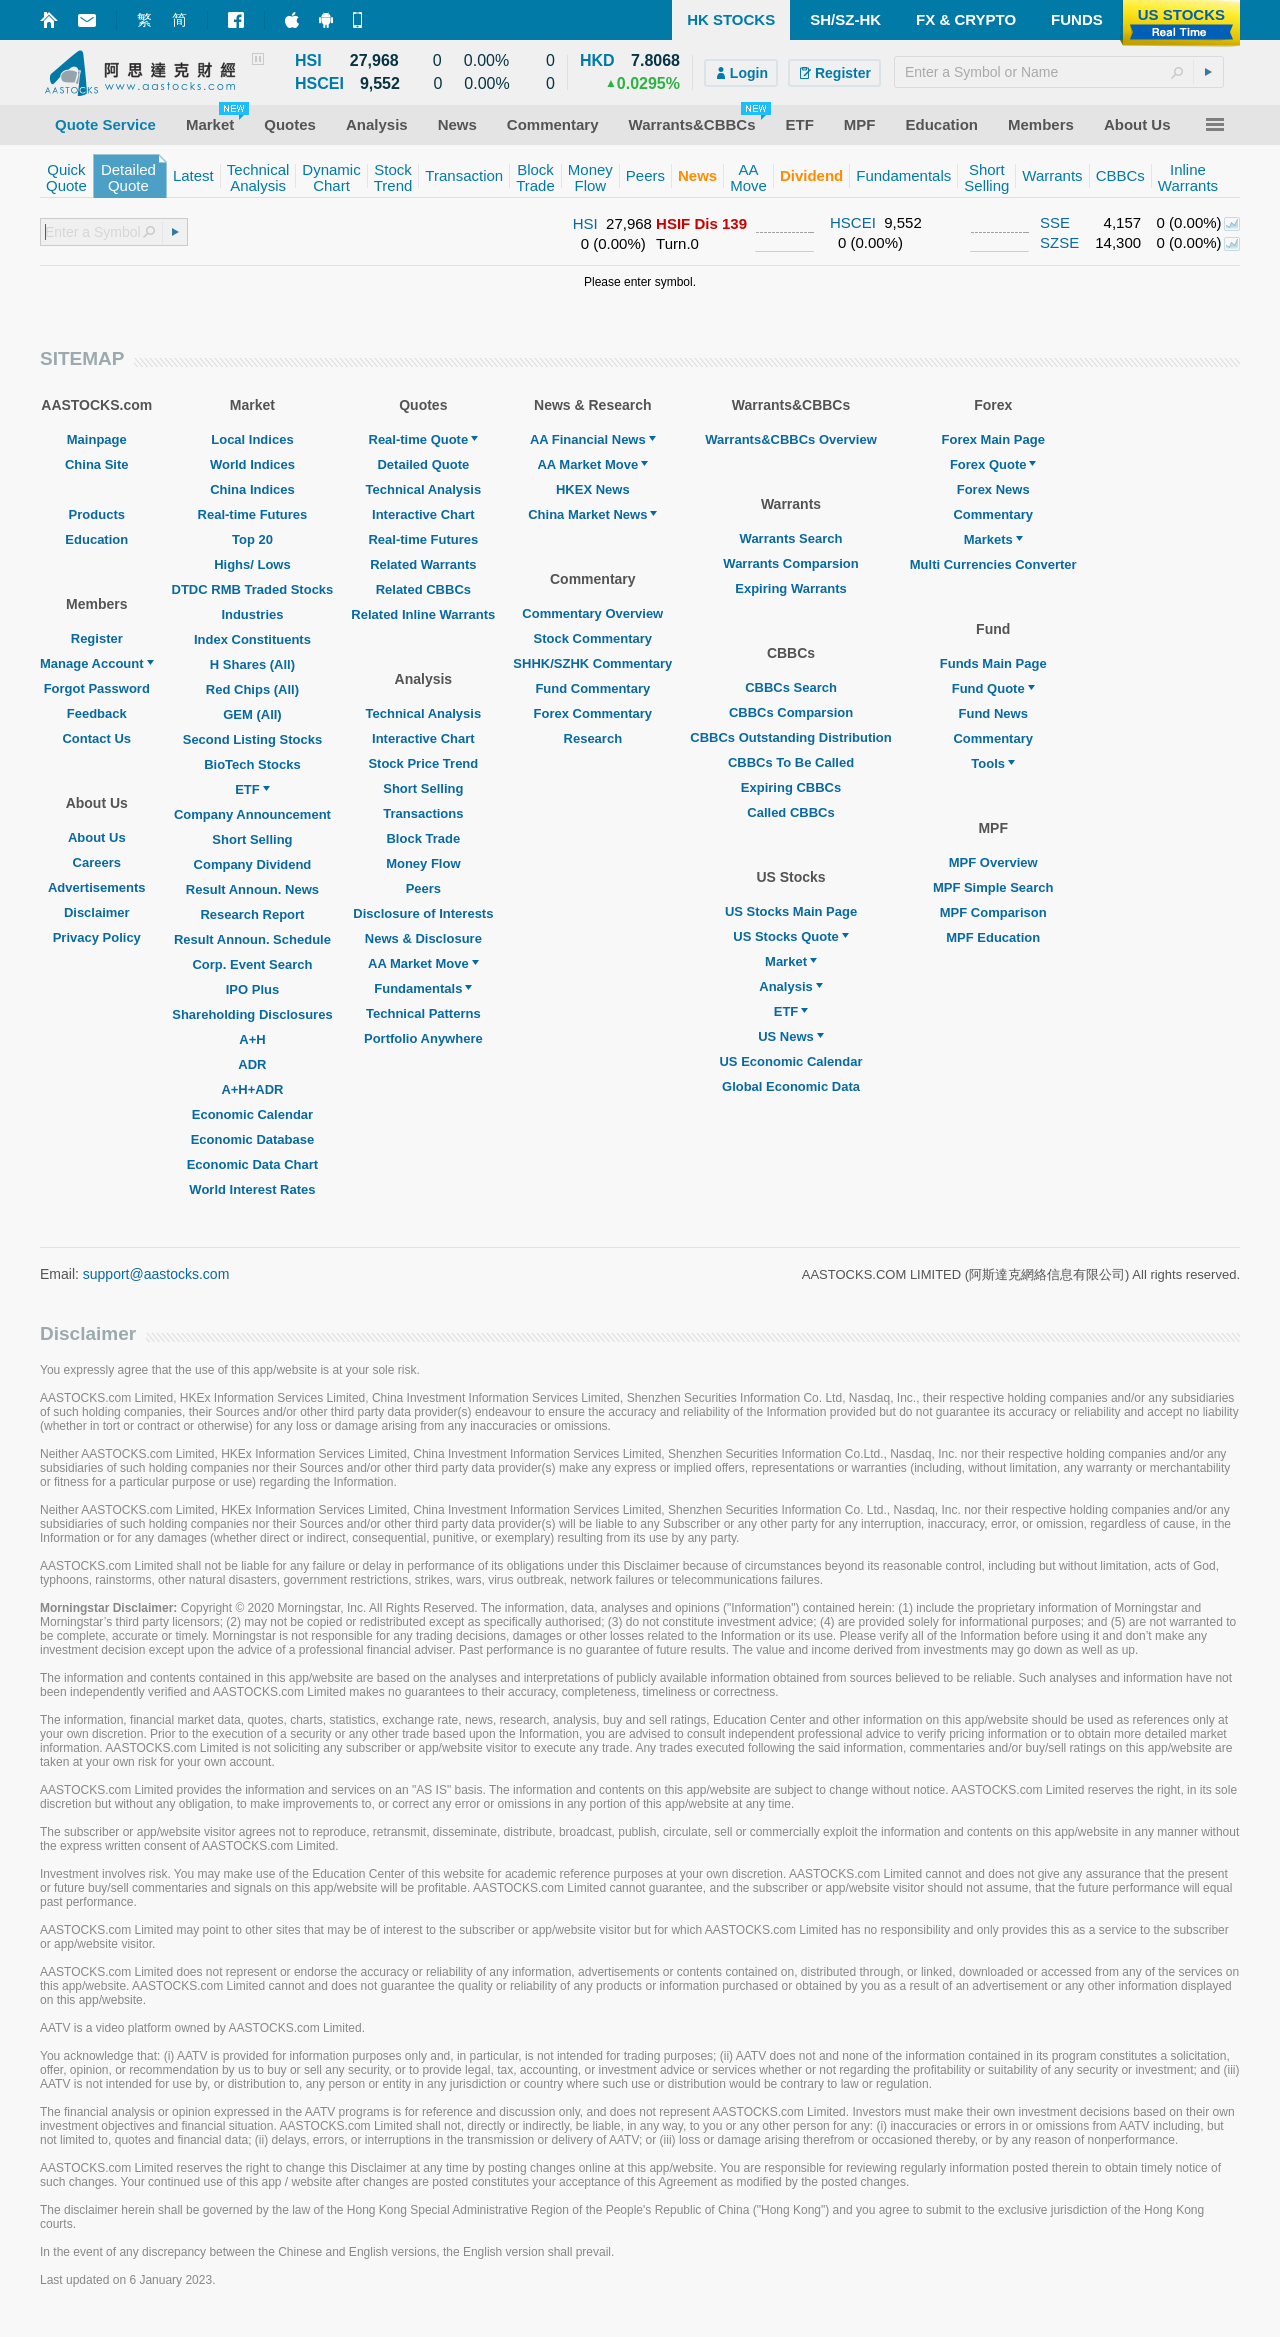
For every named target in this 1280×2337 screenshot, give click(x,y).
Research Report (252, 914)
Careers (97, 862)
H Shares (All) (252, 664)
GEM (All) (252, 714)
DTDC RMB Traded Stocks (253, 589)
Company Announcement (252, 814)
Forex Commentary (593, 713)
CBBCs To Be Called (791, 762)
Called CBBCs (790, 812)
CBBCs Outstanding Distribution (791, 737)
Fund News (993, 713)
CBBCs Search (791, 687)
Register (97, 638)
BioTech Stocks (252, 764)
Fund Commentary (592, 688)
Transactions (423, 813)
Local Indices (252, 439)
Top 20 (252, 539)
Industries (252, 614)
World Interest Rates (252, 1189)
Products (97, 514)
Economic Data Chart (252, 1164)
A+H (252, 1039)
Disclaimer (97, 912)
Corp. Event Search (252, 964)
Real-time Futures (253, 514)
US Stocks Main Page (791, 911)
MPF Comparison (993, 912)
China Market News (592, 514)
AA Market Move (423, 963)
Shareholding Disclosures (252, 1014)
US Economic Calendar (790, 1061)
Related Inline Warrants (423, 614)
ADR (252, 1064)
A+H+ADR (252, 1089)
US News (791, 1036)
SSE (1055, 222)
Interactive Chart (423, 514)
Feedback (97, 713)
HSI (585, 223)
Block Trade (423, 838)
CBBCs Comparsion (791, 712)
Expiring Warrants (790, 588)
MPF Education (993, 937)
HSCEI (853, 222)
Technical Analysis (424, 489)
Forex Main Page (993, 439)
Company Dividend (253, 864)
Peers (423, 888)
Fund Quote (993, 688)
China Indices (252, 489)
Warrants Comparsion (790, 563)
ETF (252, 789)
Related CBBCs (423, 589)
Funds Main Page (993, 663)
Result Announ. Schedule (252, 939)
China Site (97, 464)
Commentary (992, 514)
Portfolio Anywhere (423, 1038)
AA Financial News (593, 439)
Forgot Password (97, 688)
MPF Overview (993, 862)
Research (593, 738)
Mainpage (97, 439)
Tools (993, 763)
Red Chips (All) (252, 689)
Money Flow (423, 863)
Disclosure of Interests (423, 913)
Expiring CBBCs (791, 787)
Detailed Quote (423, 464)
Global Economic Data (791, 1086)
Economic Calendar (252, 1114)
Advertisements (97, 887)
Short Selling (252, 839)
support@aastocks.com (156, 1274)
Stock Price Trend (423, 763)
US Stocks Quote (790, 936)
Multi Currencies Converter (993, 564)
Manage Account (97, 663)
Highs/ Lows (252, 564)
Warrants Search (791, 538)
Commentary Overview (592, 613)
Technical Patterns (423, 1013)
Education (96, 539)
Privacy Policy (97, 937)
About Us (97, 837)
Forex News (993, 489)
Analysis (790, 986)
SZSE (1059, 242)
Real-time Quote (424, 439)
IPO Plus (252, 989)
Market (791, 961)
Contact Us (96, 738)
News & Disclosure (423, 938)
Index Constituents (252, 639)
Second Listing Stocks (252, 739)
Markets (993, 539)
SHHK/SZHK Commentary (592, 663)
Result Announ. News (252, 889)
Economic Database (253, 1139)
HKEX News (593, 489)
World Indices (252, 464)
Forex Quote (993, 464)
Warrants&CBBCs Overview (790, 439)
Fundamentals (423, 988)
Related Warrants (423, 564)
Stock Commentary (593, 638)
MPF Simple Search (993, 887)
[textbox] (1059, 72)
